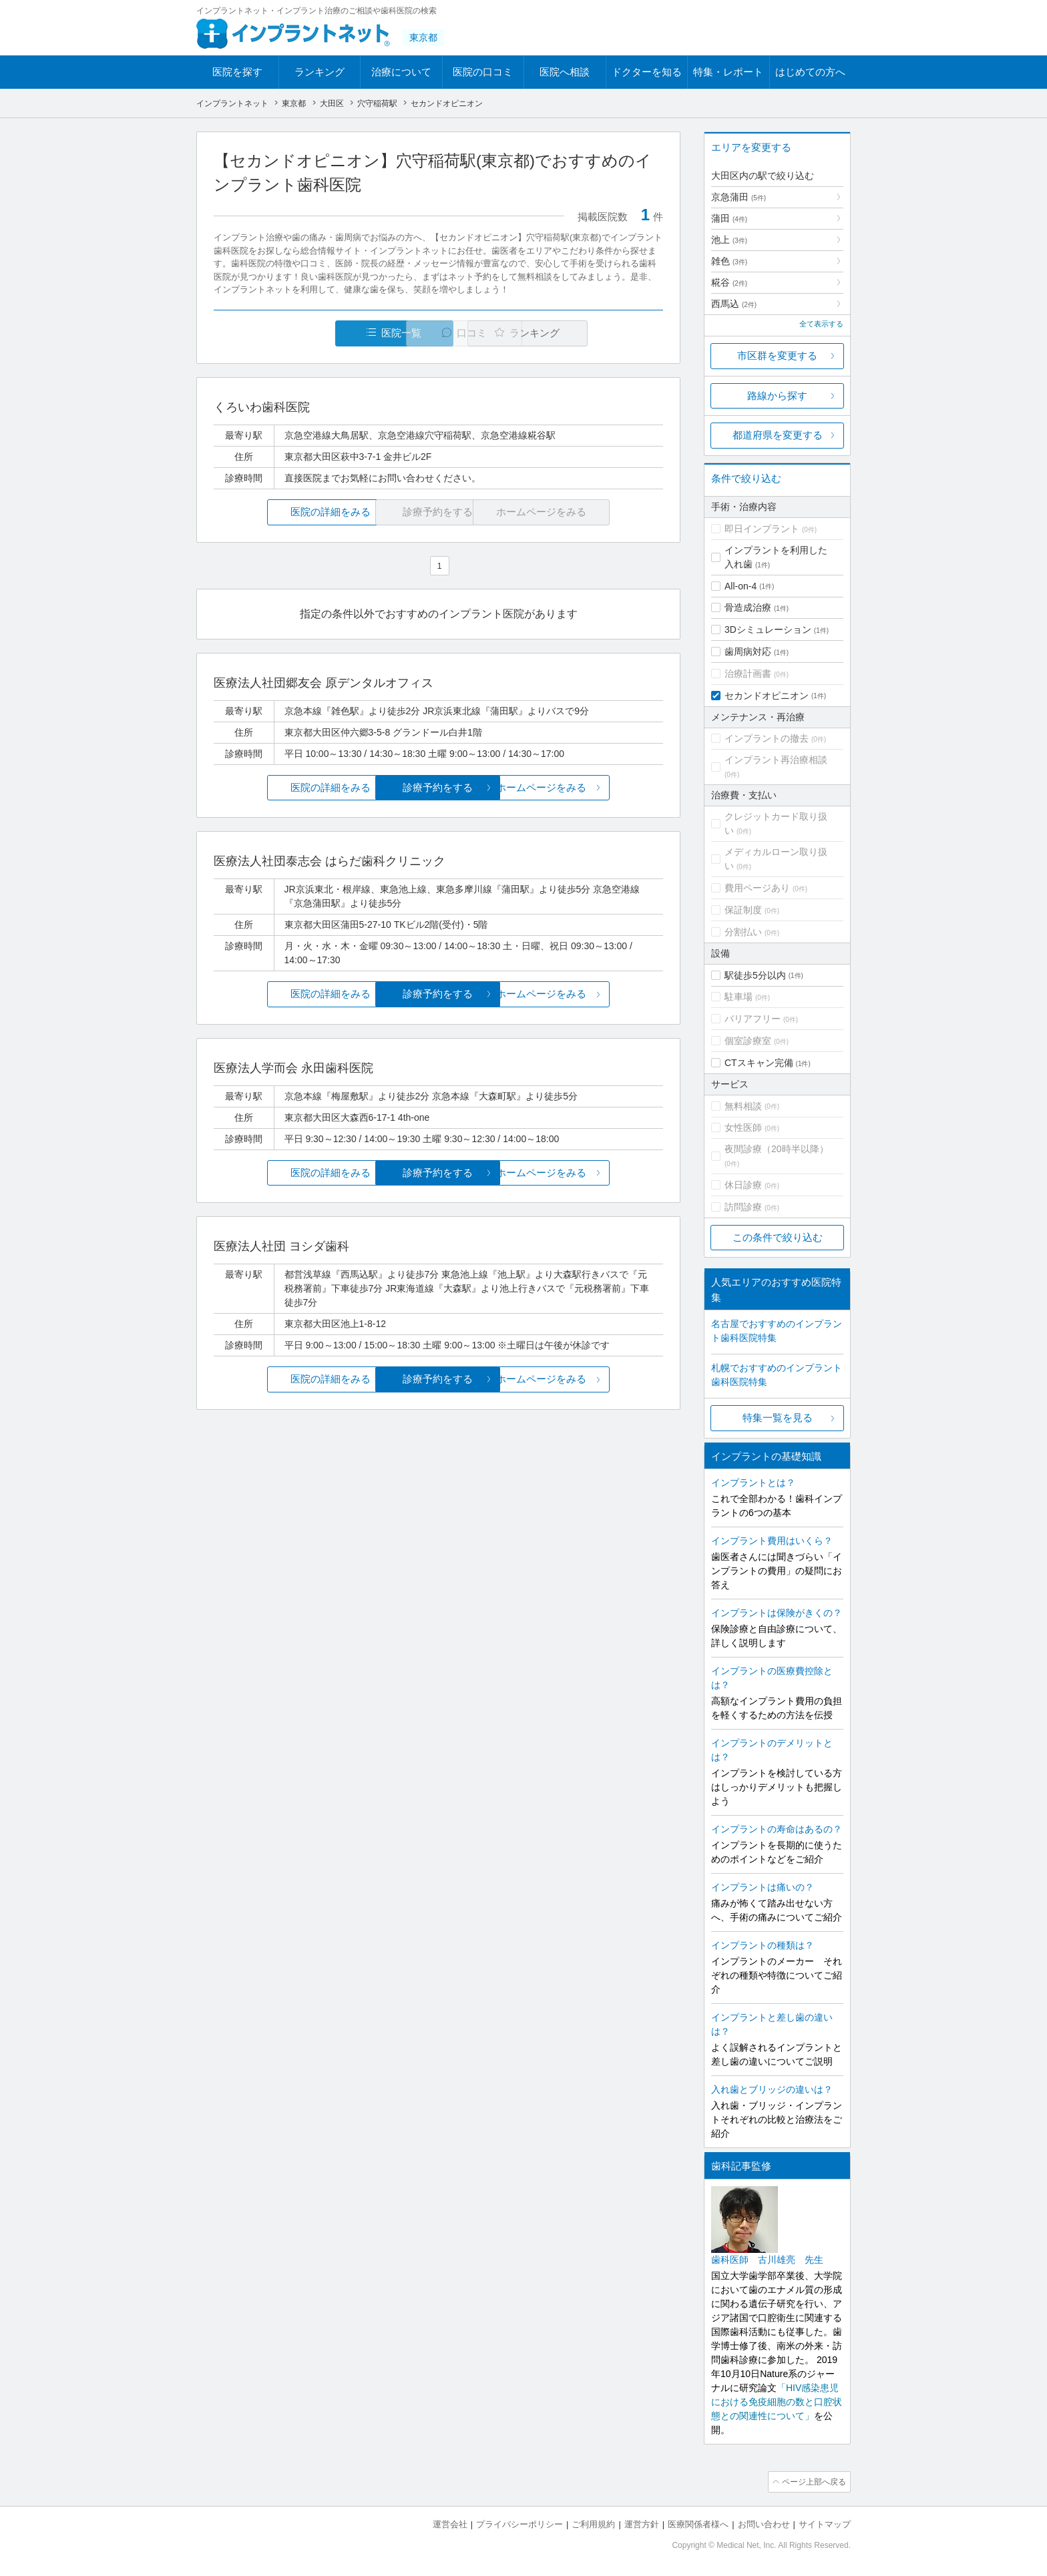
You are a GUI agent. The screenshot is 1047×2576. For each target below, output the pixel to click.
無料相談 (743, 1106)
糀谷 (729, 282)
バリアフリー (752, 1018)
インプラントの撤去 (766, 738)
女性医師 (743, 1127)
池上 (729, 239)
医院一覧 (306, 333)
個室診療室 (747, 1040)
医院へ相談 (565, 71)
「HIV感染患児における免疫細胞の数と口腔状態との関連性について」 (776, 2401)
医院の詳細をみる (288, 512)
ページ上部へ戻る (813, 2481)
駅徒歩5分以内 (755, 975)
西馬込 (734, 303)
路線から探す (777, 395)
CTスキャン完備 (758, 1062)
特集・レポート (728, 71)
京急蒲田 (738, 197)
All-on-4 (740, 586)
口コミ (446, 333)
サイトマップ (825, 2523)
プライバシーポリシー (519, 2523)
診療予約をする (438, 788)
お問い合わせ (764, 2523)
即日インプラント (761, 528)
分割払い (743, 932)
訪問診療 (743, 1207)
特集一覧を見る (778, 1417)
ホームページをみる (589, 788)
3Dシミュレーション (767, 629)
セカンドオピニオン (766, 695)
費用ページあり (757, 887)
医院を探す (237, 71)
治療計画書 (747, 673)
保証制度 (743, 910)
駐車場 (738, 996)
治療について (401, 71)
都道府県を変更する (777, 435)
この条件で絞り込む (777, 1237)
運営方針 (641, 2523)
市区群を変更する (777, 355)
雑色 (729, 261)
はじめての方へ (810, 71)
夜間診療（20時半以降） (776, 1148)
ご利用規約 (593, 2523)
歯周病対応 (747, 651)
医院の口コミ (483, 71)
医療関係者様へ (698, 2523)
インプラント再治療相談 (775, 759)
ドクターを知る (647, 71)
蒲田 (729, 218)
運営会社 (450, 2523)
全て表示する (821, 324)
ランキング (319, 71)
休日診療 (743, 1185)
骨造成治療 (747, 607)
